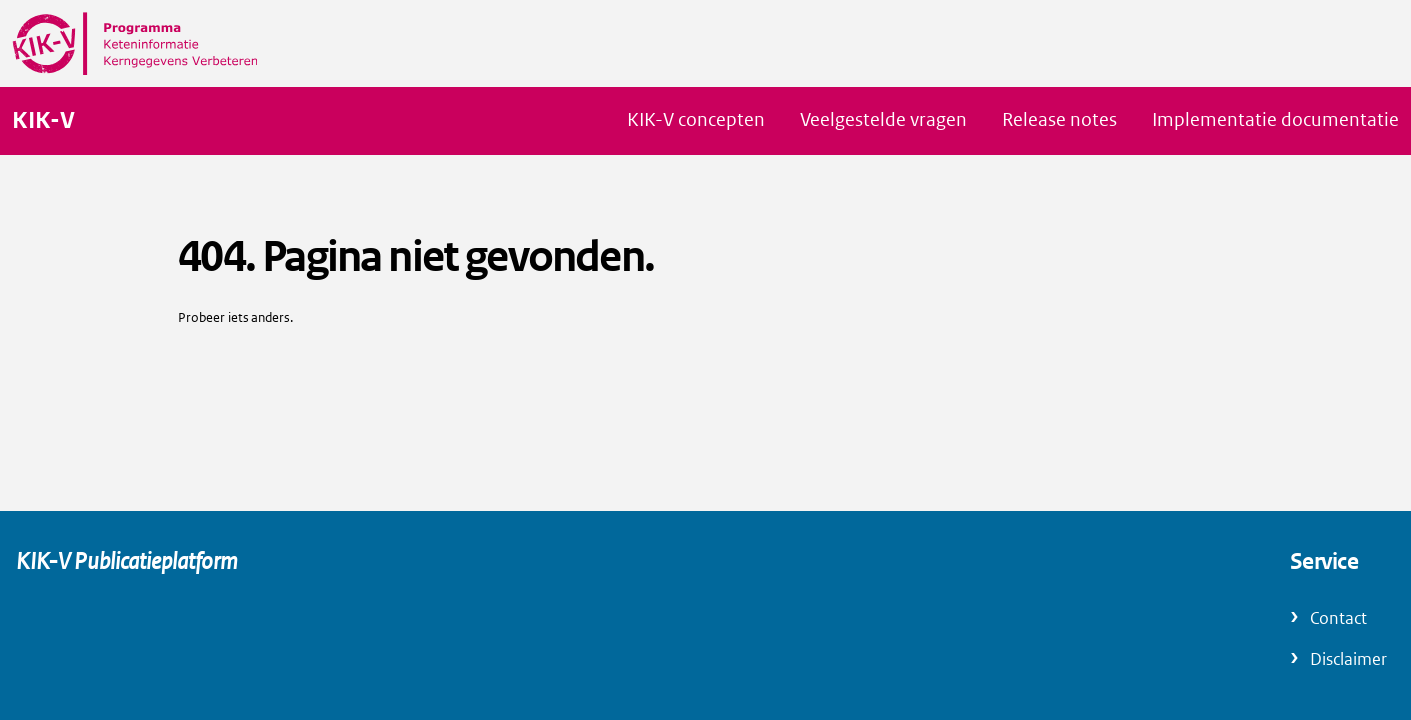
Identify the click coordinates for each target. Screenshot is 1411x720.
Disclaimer (1348, 659)
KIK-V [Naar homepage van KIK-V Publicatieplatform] (43, 121)
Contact (1338, 618)
